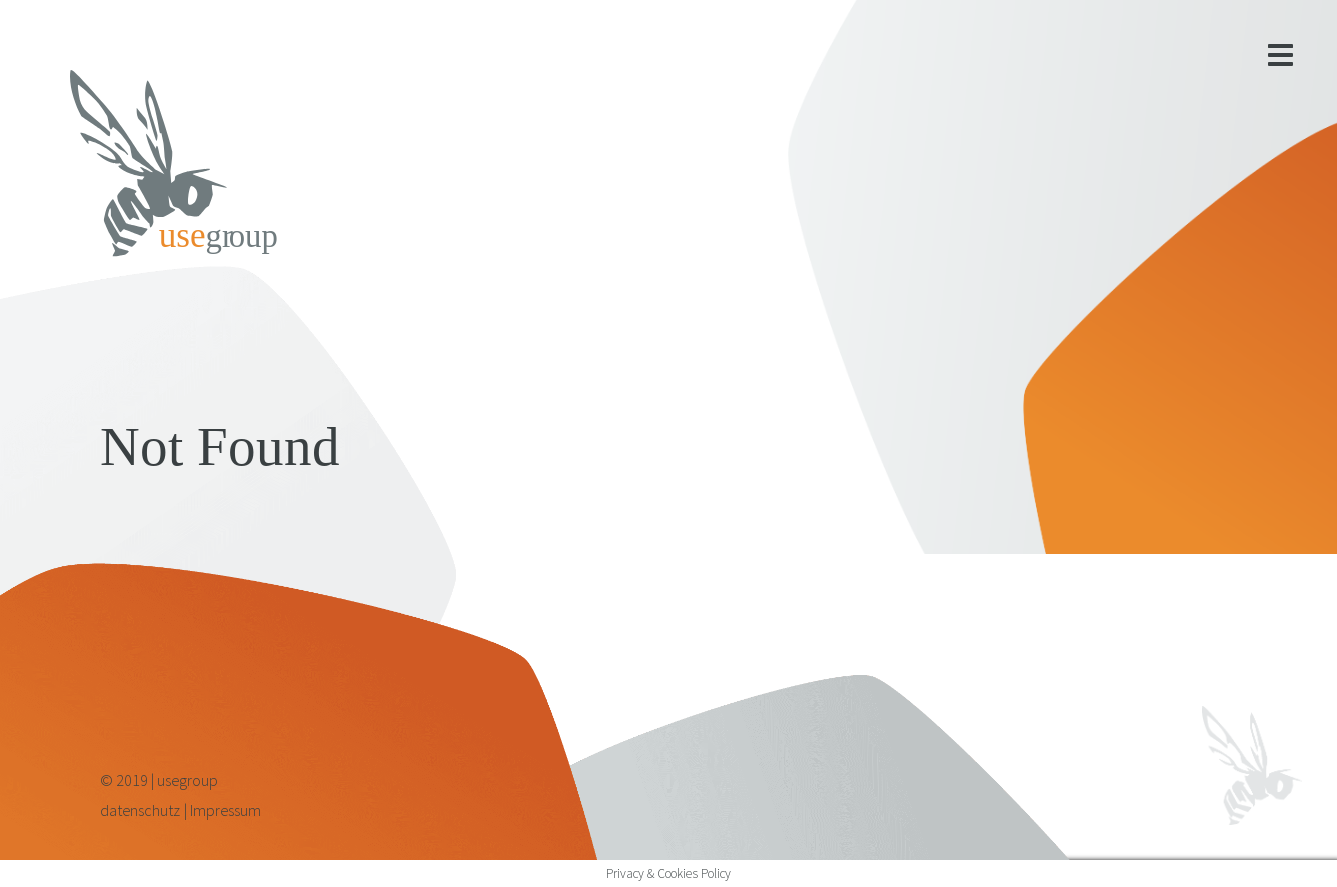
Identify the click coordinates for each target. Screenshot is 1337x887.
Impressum (225, 810)
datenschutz (140, 810)
